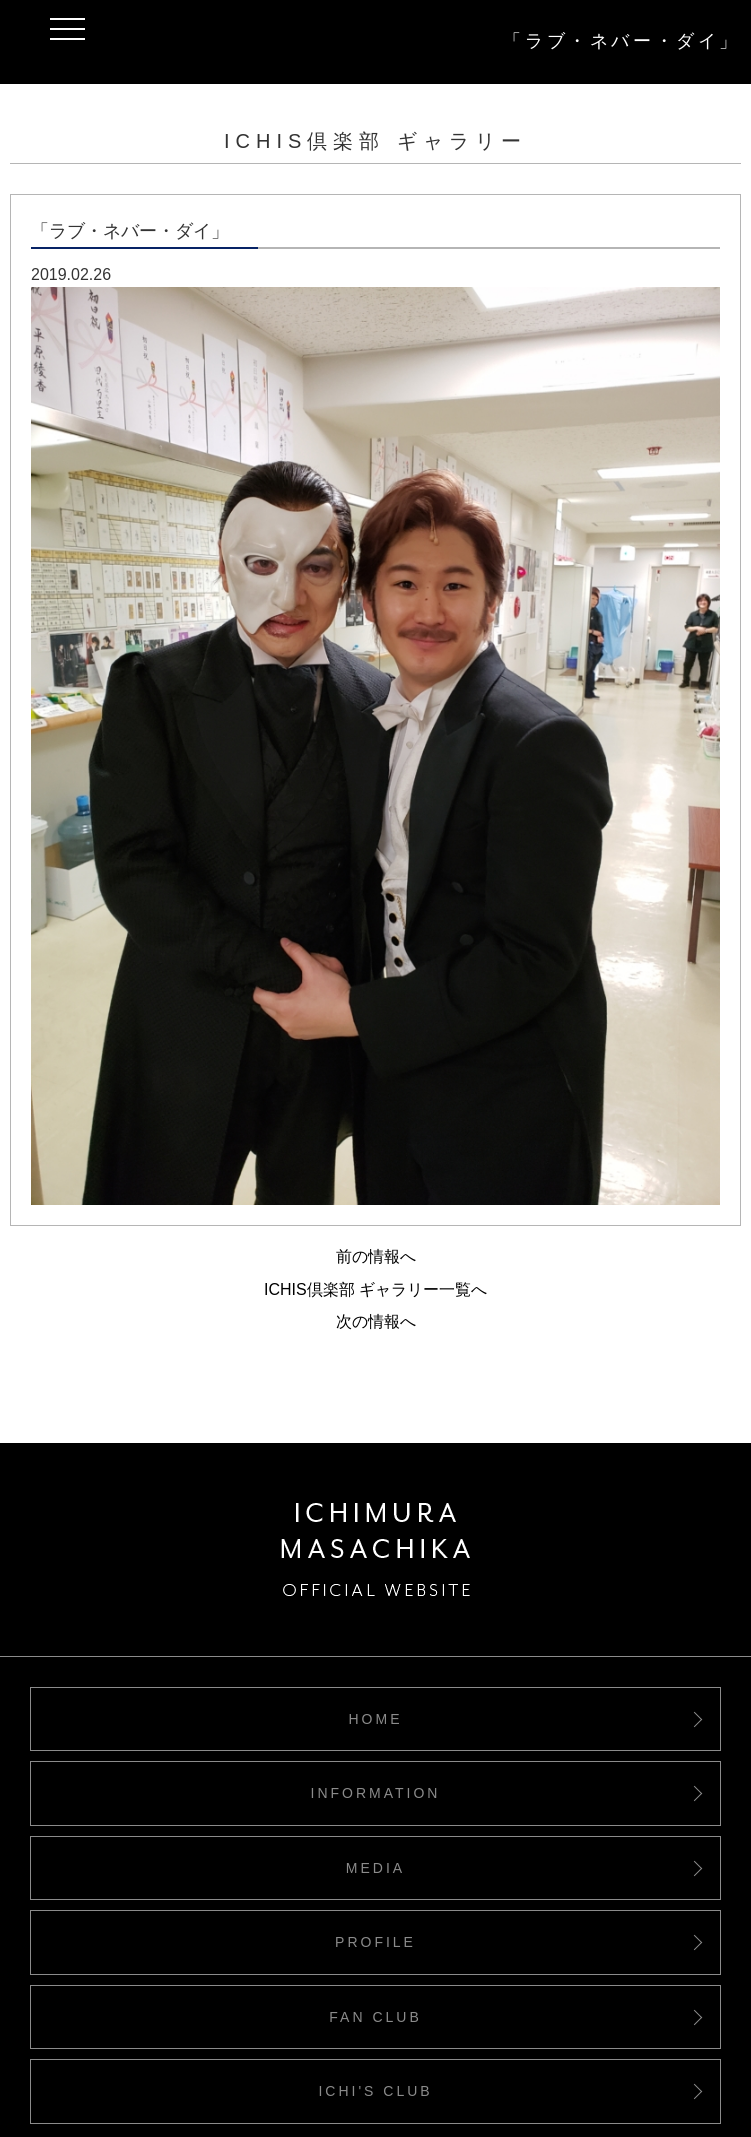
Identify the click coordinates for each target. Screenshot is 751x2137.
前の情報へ (376, 1256)
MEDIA (375, 1868)
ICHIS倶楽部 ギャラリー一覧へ (375, 1289)
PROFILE (375, 1942)
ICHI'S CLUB (375, 2091)
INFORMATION (376, 1793)
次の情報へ (376, 1321)
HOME (376, 1719)
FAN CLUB (375, 2017)
